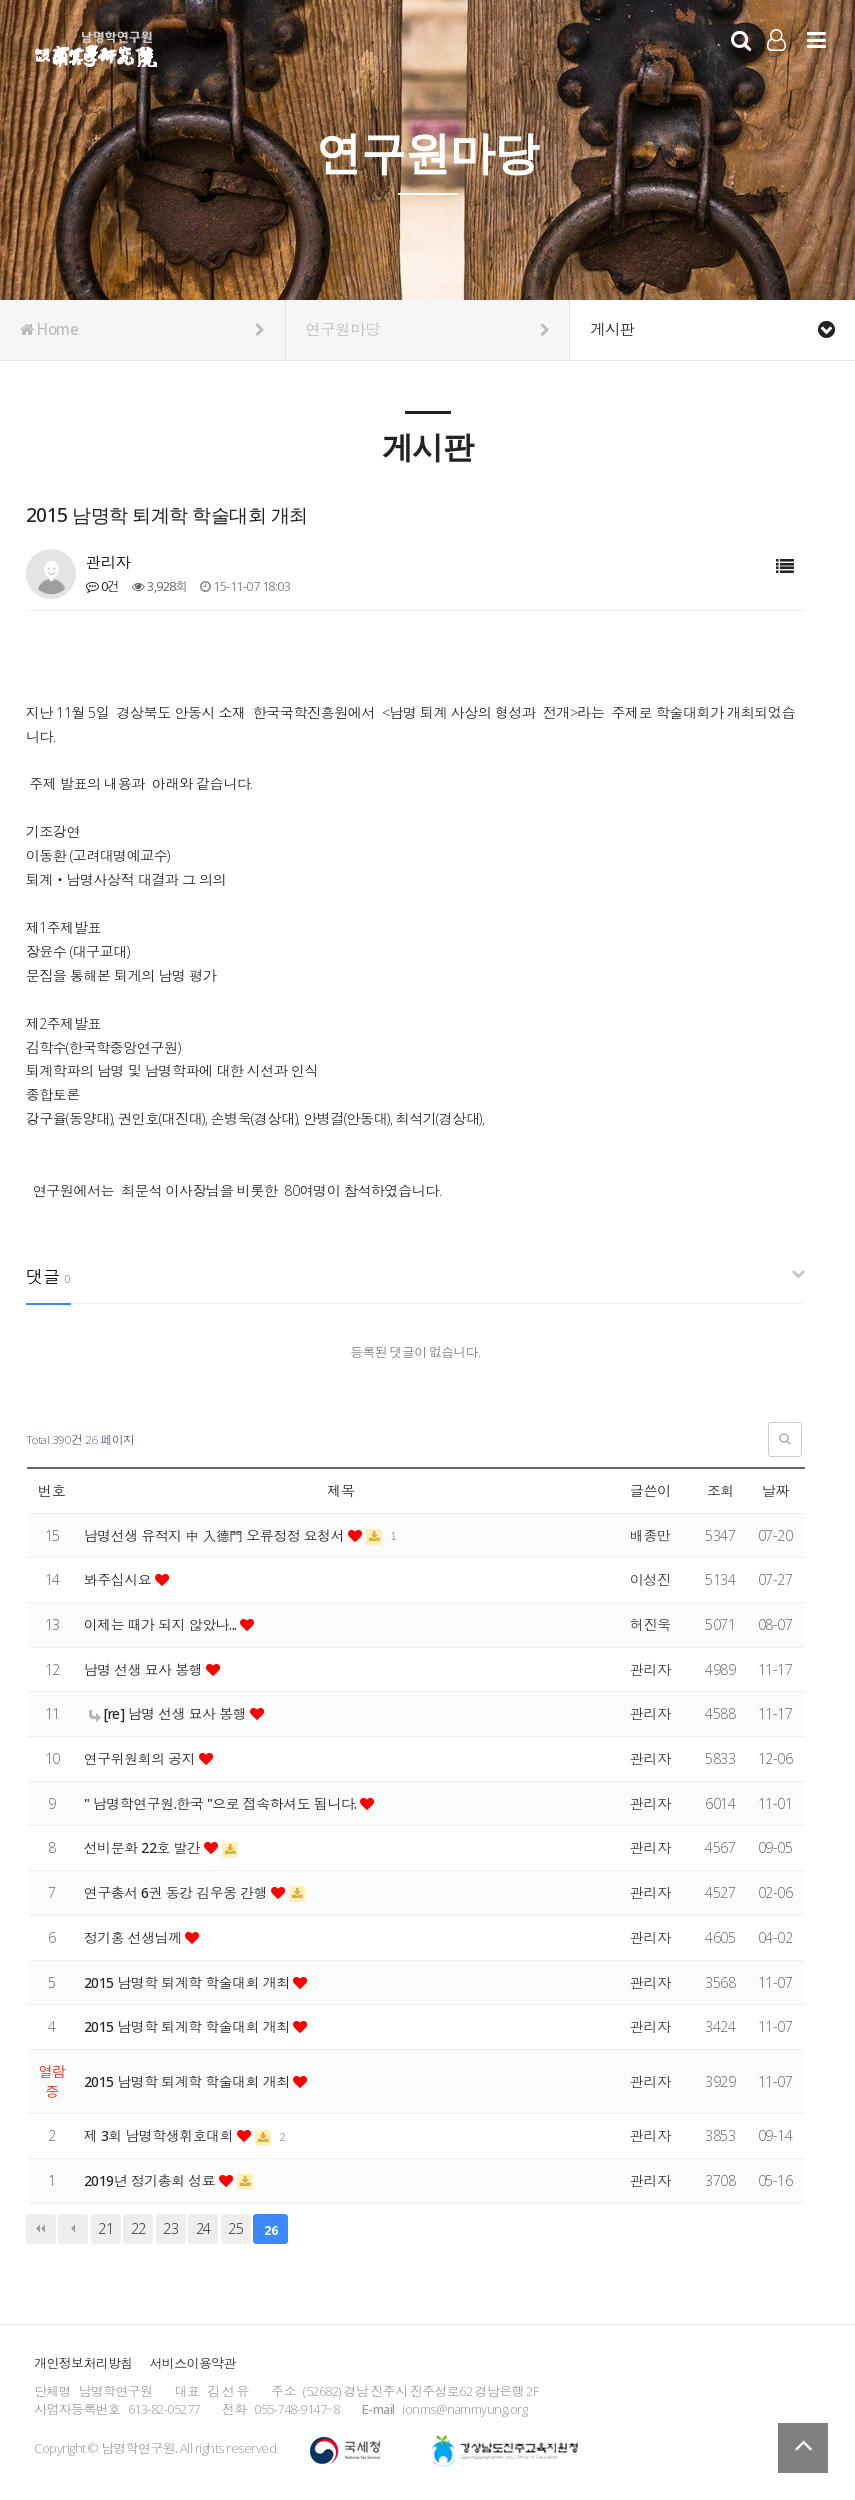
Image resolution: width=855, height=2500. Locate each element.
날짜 (775, 1490)
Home (142, 330)
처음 (41, 2229)
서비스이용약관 (193, 2363)
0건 (103, 586)
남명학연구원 (96, 46)
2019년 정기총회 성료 (152, 2180)
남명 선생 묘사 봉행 (145, 1669)
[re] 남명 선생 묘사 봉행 (170, 1713)
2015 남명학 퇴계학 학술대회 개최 (189, 1982)
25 (235, 2228)
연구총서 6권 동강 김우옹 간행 (178, 1892)
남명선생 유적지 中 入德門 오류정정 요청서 (216, 1535)
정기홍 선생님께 (135, 1937)
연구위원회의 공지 (142, 1758)
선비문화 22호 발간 (144, 1847)
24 (203, 2228)
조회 (720, 1490)
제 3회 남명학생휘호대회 (161, 2135)
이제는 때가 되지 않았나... (162, 1624)
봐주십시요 (119, 1579)
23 (170, 2228)
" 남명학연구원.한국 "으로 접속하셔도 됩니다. (223, 1803)
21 (105, 2228)
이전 (73, 2229)
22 (138, 2228)
